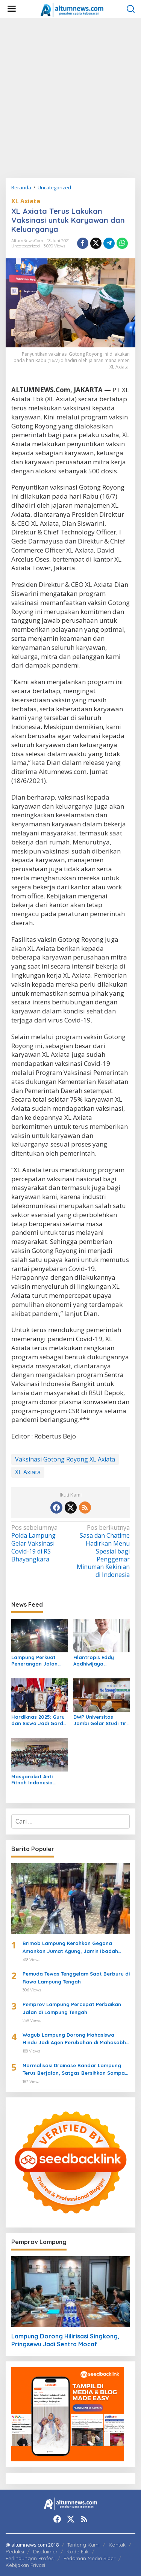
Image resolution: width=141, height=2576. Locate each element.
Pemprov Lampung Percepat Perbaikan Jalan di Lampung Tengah (72, 2008)
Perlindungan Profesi (30, 2558)
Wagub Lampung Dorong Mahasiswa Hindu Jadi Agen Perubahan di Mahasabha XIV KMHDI (76, 2039)
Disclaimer (45, 2551)
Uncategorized (25, 246)
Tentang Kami (83, 2545)
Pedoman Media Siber (89, 2558)
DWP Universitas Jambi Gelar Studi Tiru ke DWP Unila (101, 1720)
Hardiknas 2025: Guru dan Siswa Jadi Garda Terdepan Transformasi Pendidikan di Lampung (39, 1720)
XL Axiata (25, 201)
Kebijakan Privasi (25, 2565)
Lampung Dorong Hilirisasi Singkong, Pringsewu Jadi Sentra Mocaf (65, 2340)
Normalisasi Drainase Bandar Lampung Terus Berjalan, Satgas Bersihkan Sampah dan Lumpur (75, 2069)
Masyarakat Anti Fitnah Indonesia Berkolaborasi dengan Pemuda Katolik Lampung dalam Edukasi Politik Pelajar (39, 1779)
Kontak (117, 2545)
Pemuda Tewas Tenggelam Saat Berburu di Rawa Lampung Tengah (76, 1978)
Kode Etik (78, 2551)
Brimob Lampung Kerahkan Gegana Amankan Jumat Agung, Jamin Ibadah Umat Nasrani (70, 1947)
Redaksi (15, 2551)
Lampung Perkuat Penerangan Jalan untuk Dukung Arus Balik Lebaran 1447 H (36, 1660)
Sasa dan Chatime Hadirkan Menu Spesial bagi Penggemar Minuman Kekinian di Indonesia (101, 1551)
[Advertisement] (70, 98)
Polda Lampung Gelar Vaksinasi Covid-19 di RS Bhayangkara (39, 1543)
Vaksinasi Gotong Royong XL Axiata (65, 1459)
